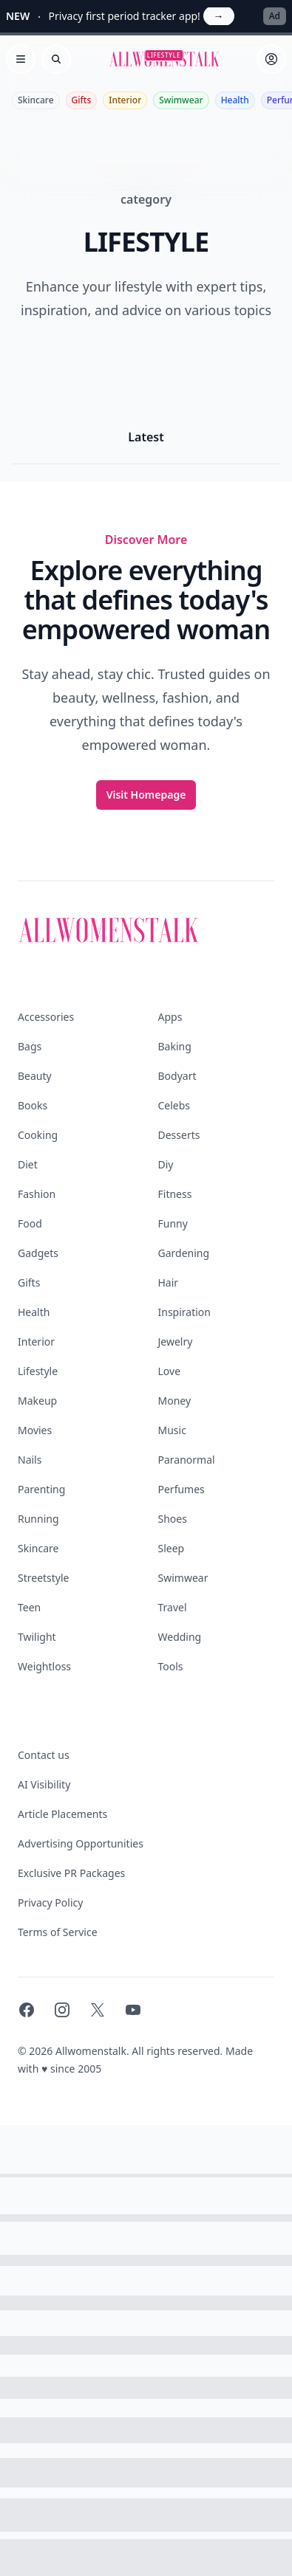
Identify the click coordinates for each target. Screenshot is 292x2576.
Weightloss (44, 1666)
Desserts (179, 1135)
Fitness (175, 1194)
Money (174, 1401)
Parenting (41, 1489)
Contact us (43, 1755)
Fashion (36, 1194)
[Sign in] (271, 59)
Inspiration (184, 1312)
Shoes (172, 1519)
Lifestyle (38, 1371)
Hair (168, 1282)
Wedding (180, 1637)
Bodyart (177, 1076)
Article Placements (62, 1814)
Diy (166, 1164)
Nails (29, 1460)
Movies (35, 1430)
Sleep (171, 1548)
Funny (173, 1223)
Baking (174, 1046)
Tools (170, 1666)
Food (30, 1223)
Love (169, 1371)
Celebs (174, 1105)
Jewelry (175, 1342)
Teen (29, 1607)
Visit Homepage (146, 795)
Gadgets (38, 1253)
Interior (125, 100)
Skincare (36, 100)
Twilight (37, 1637)
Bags (29, 1046)
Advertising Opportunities (80, 1843)
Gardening (184, 1253)
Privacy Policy (50, 1902)
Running (38, 1519)
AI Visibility (44, 1784)
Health (235, 100)
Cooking (38, 1135)
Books (32, 1105)
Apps (170, 1017)
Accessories (46, 1017)
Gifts (82, 100)
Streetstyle (43, 1578)
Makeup (37, 1401)
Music (172, 1430)
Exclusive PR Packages (71, 1873)
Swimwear (181, 100)
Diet (28, 1164)
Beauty (35, 1076)
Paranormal (186, 1460)
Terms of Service (58, 1932)
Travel (172, 1607)
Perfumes (181, 1489)
